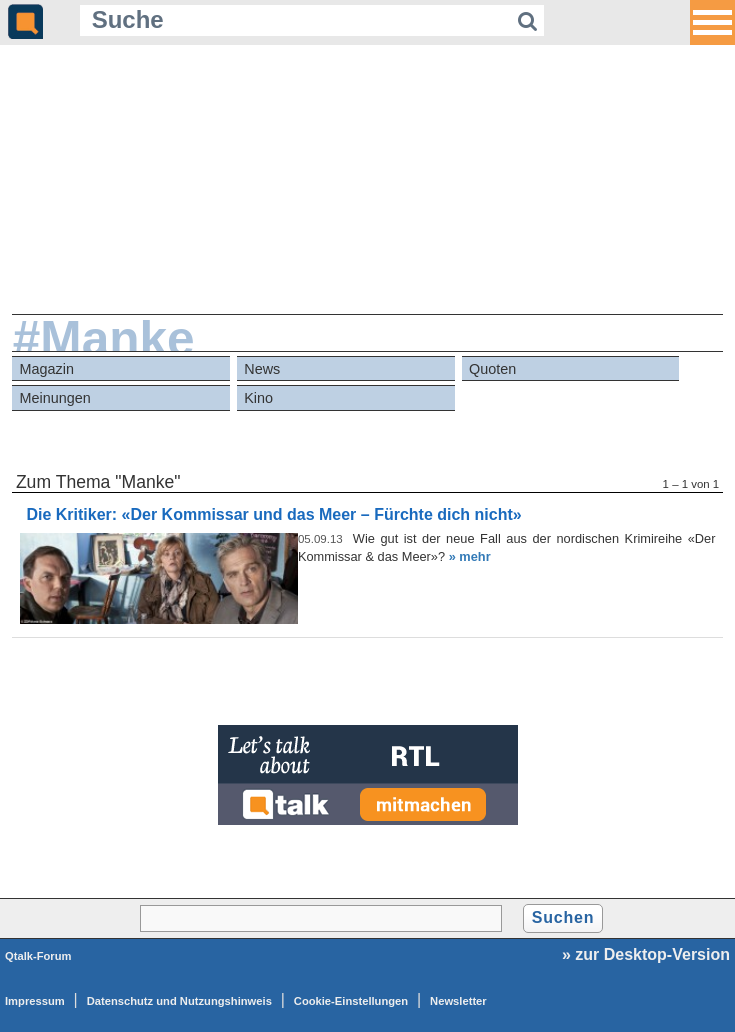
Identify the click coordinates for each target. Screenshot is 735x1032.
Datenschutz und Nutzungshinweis (179, 1001)
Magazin (47, 369)
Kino (258, 398)
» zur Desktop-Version (646, 954)
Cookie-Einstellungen (351, 1001)
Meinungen (55, 398)
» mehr (470, 556)
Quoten (492, 369)
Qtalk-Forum (38, 956)
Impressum (35, 1001)
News (262, 369)
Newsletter (458, 1001)
